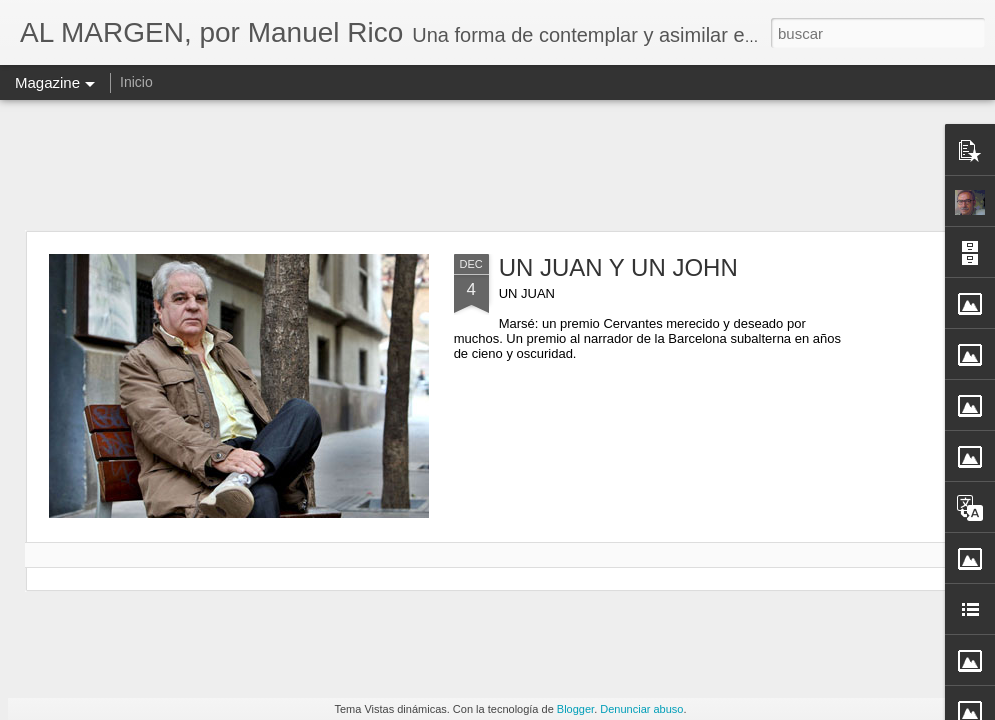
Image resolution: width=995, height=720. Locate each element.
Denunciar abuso (641, 709)
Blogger (575, 709)
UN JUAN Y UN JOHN (618, 267)
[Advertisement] (498, 165)
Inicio (136, 82)
